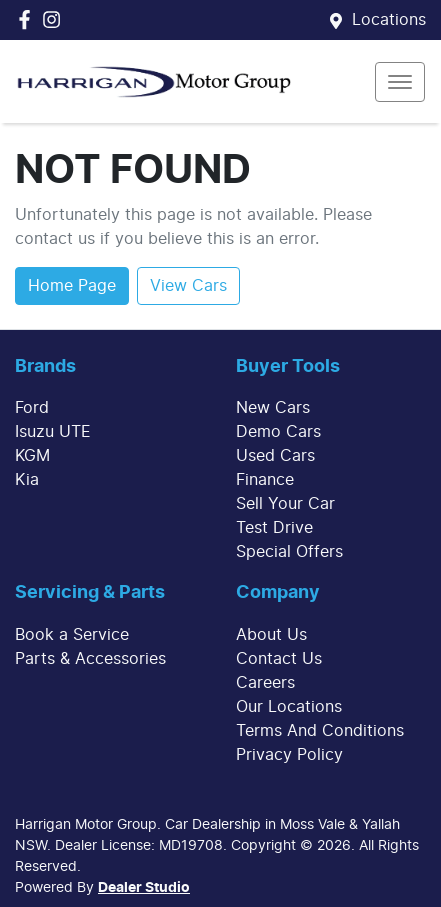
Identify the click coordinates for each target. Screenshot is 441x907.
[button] (400, 82)
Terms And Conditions (320, 731)
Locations (389, 20)
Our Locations (289, 707)
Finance (265, 480)
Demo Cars (278, 432)
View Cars (188, 286)
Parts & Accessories (90, 659)
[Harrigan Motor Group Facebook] (28, 19)
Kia (27, 480)
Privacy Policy (289, 755)
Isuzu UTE (53, 432)
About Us (271, 635)
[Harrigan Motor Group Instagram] (55, 19)
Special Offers (289, 552)
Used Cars (275, 456)
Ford (32, 408)
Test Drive (274, 528)
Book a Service (72, 635)
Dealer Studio (144, 888)
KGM (32, 456)
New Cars (273, 408)
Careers (265, 683)
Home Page (72, 286)
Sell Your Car (285, 504)
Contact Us (279, 659)
